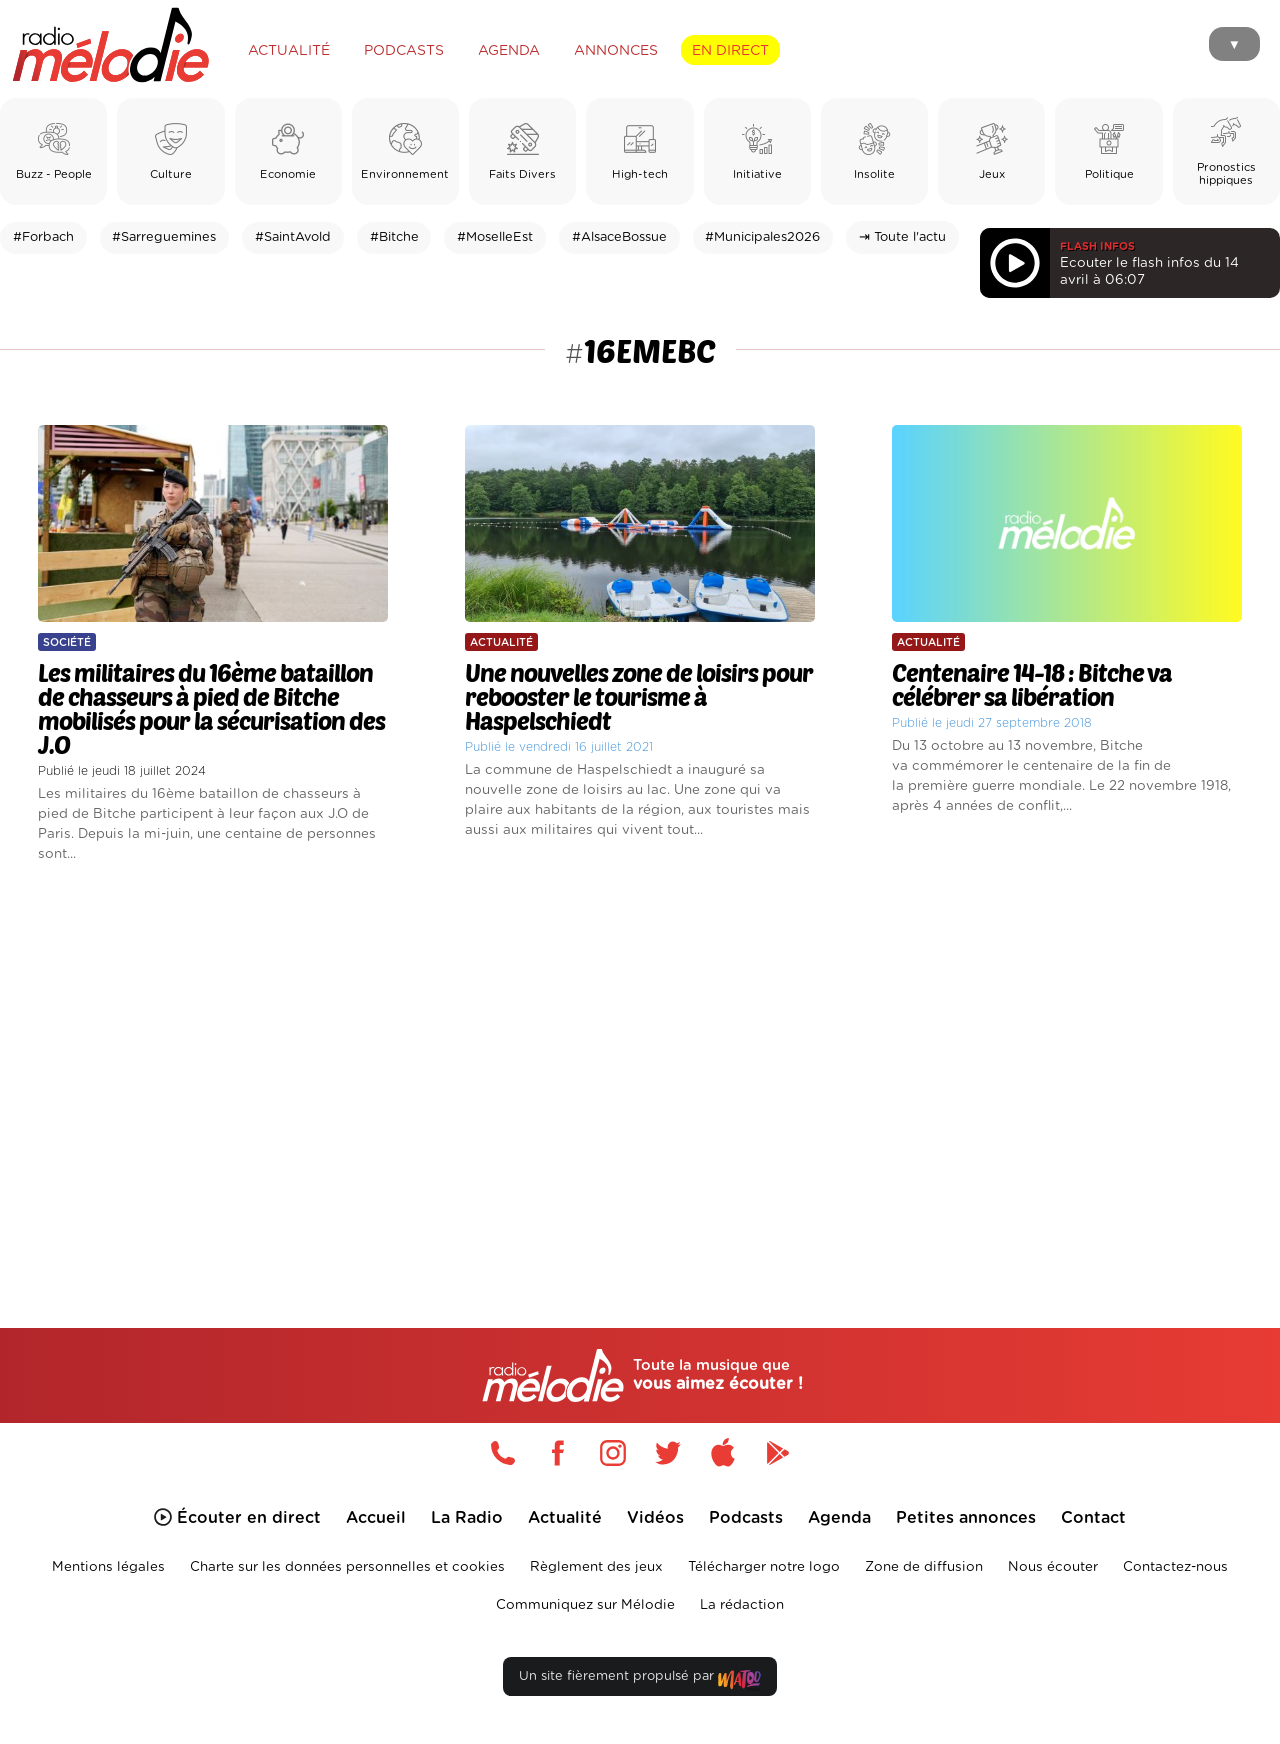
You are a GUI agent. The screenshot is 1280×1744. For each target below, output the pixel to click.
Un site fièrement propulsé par (640, 1680)
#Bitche (394, 237)
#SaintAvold (293, 237)
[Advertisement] (640, 1072)
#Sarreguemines (164, 237)
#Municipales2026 (762, 237)
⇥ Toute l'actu (902, 237)
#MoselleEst (495, 237)
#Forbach (43, 237)
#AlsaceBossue (619, 237)
